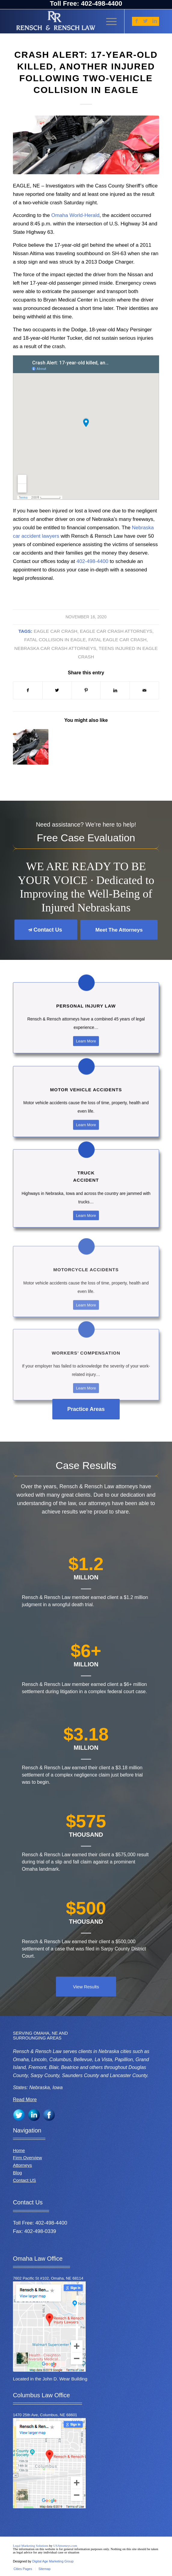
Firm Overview (27, 2157)
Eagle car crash (55, 631)
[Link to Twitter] (145, 21)
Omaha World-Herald (75, 215)
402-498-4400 (93, 561)
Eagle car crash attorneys (116, 631)
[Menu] (108, 21)
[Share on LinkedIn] (115, 690)
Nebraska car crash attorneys (55, 648)
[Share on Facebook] (27, 690)
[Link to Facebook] (136, 21)
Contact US (24, 2180)
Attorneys (22, 2165)
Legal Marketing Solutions (31, 2545)
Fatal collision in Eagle (55, 639)
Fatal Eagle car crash (117, 639)
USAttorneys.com (65, 2545)
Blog (17, 2172)
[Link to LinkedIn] (154, 21)
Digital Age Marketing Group (53, 2561)
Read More (25, 2099)
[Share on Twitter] (57, 690)
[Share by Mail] (144, 690)
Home (19, 2150)
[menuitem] (23, 2568)
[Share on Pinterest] (86, 690)
